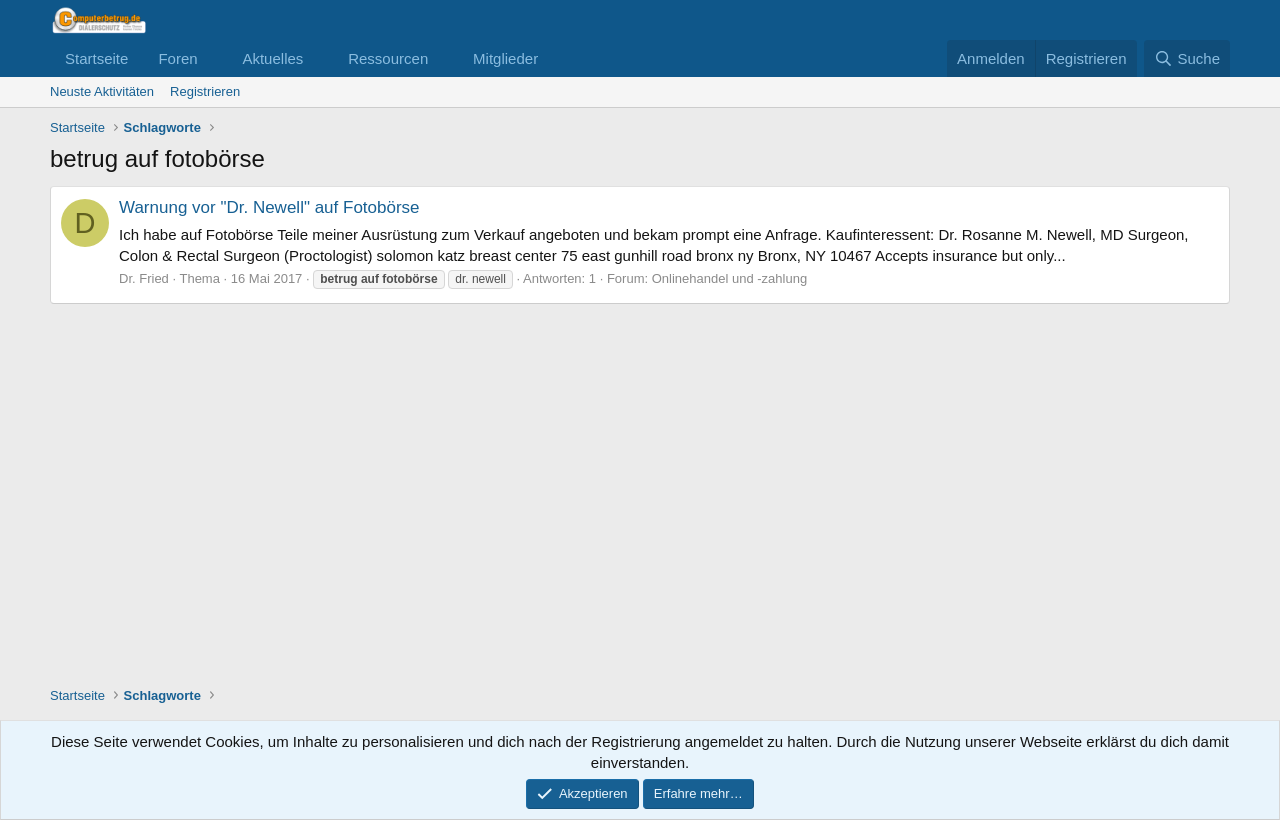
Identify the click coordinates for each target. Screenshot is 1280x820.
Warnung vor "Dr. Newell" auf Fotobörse (269, 207)
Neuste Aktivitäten (102, 91)
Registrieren (205, 91)
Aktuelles (272, 58)
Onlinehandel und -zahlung (729, 278)
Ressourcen (388, 58)
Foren (177, 58)
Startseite (96, 58)
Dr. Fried (144, 278)
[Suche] (1187, 58)
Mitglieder (505, 58)
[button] (213, 58)
